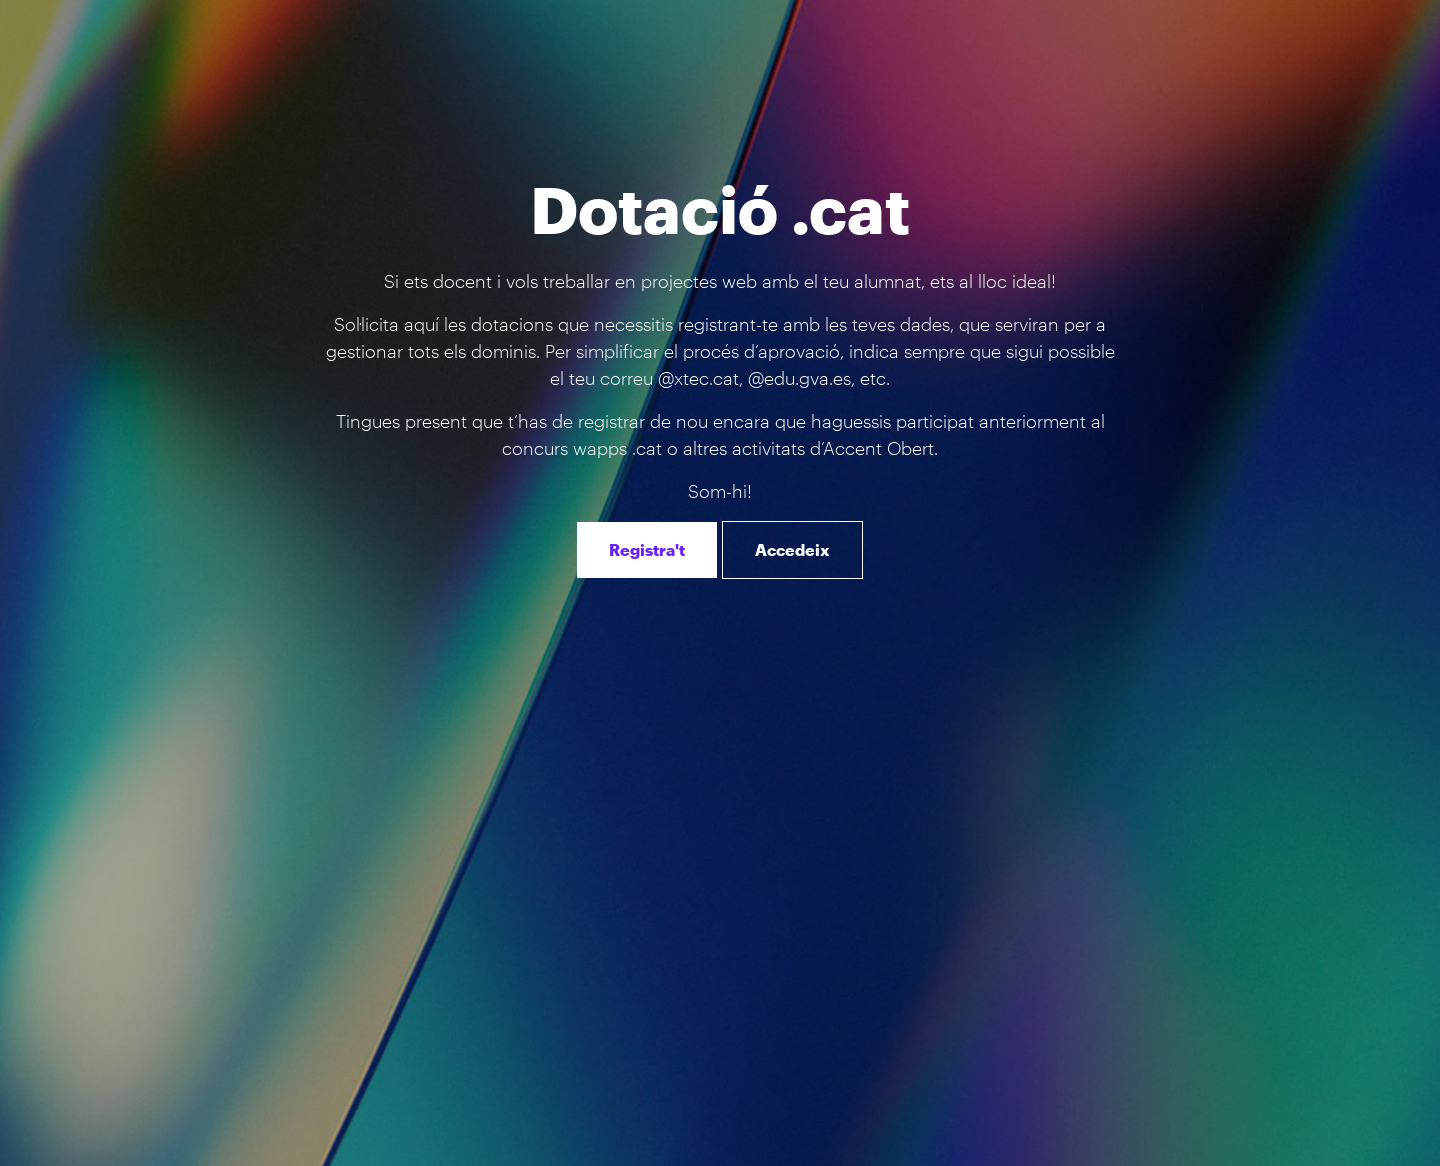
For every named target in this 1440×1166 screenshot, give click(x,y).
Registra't (647, 549)
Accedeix (792, 549)
